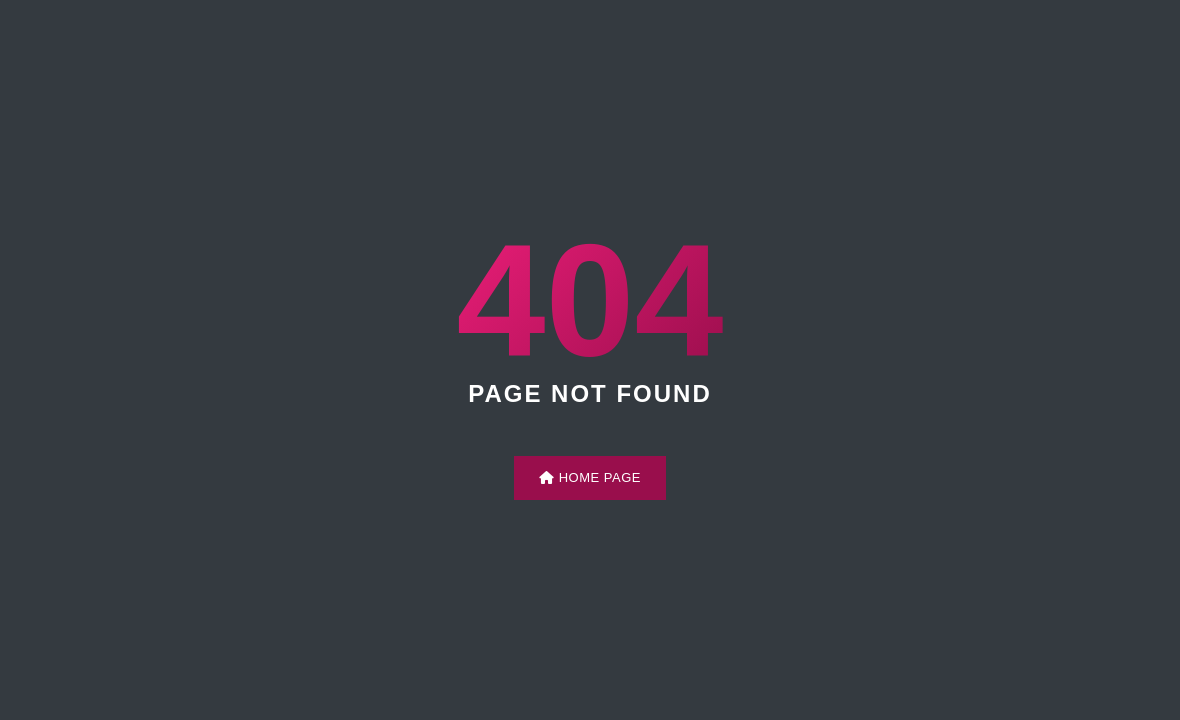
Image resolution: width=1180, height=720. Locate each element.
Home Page (590, 477)
